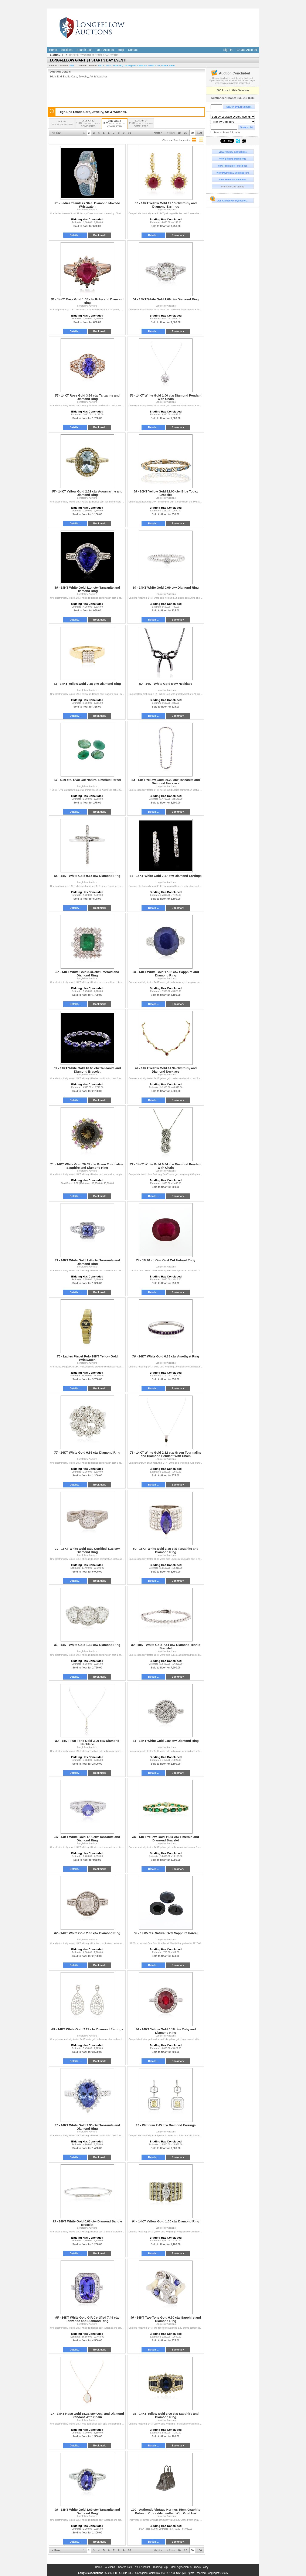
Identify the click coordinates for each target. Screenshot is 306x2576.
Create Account (247, 49)
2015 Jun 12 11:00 (88, 123)
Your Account (105, 49)
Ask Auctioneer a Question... (230, 200)
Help (121, 49)
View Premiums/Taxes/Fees (232, 165)
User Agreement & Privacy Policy (189, 2567)
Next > (158, 132)
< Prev (56, 132)
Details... (75, 235)
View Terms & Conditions (232, 179)
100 (199, 132)
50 (192, 132)
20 (185, 132)
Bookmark (99, 235)
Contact (133, 49)
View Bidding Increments (232, 158)
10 (179, 132)
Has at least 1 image (225, 132)
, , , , (136, 65)
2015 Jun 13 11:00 (114, 124)
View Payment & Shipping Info (232, 172)
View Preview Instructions (232, 152)
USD (71, 65)
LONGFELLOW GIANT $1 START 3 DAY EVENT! (93, 55)
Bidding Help (160, 2567)
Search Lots (84, 49)
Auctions (66, 49)
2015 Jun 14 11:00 (141, 123)
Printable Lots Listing (232, 186)
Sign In (228, 49)
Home (53, 49)
